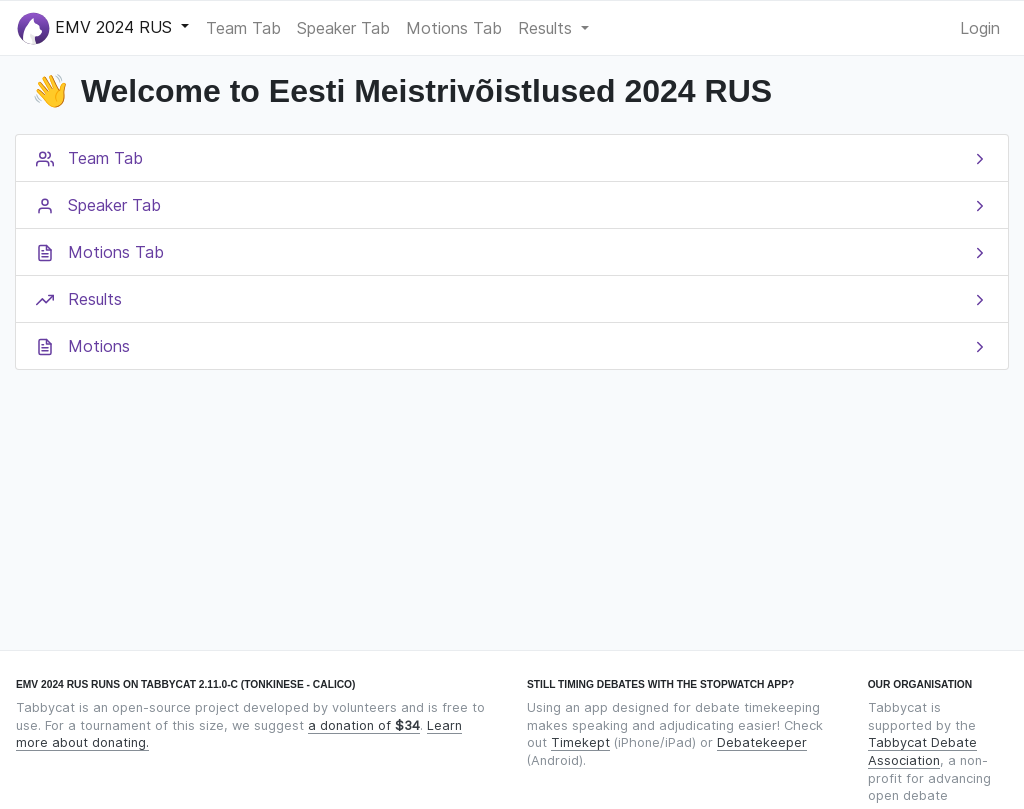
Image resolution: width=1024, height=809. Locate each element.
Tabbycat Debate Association (922, 751)
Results (547, 28)
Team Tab (243, 28)
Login (980, 28)
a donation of (364, 725)
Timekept (580, 742)
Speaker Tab (343, 28)
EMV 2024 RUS (97, 28)
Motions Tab (454, 28)
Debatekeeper (762, 742)
